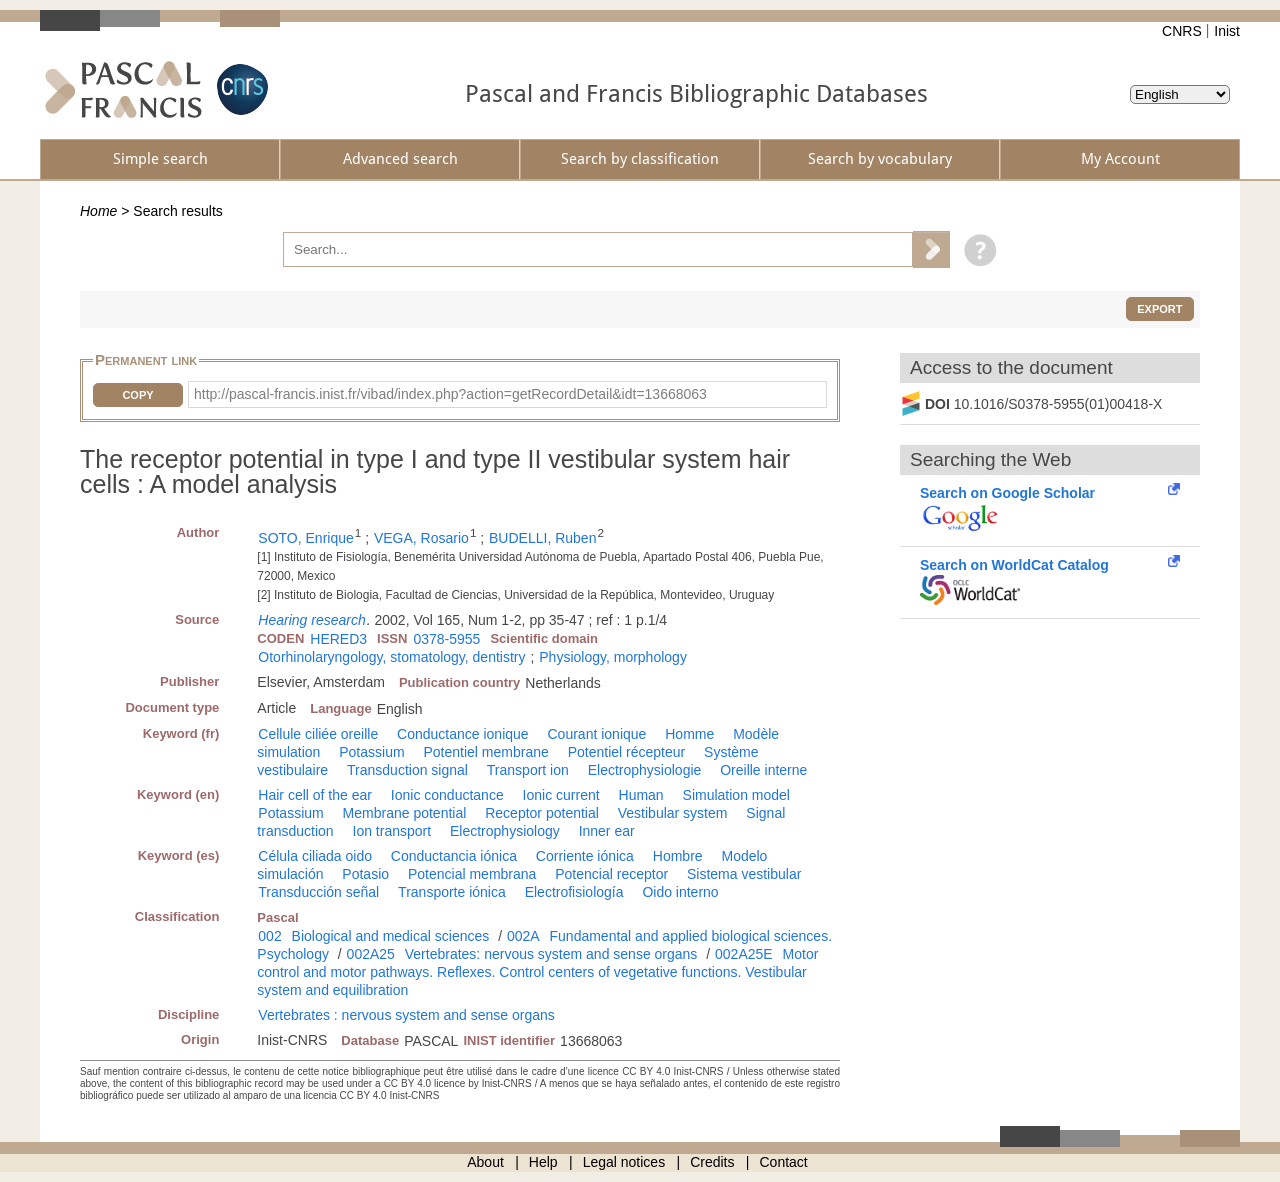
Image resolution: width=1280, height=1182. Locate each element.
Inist (1227, 31)
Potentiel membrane (486, 752)
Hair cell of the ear (315, 795)
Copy (137, 395)
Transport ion (528, 770)
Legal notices (624, 1162)
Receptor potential (542, 813)
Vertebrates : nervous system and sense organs (406, 1015)
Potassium (371, 752)
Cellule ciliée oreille (318, 734)
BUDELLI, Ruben (542, 538)
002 (269, 936)
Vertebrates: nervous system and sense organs (551, 954)
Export (1159, 309)
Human (641, 795)
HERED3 (338, 639)
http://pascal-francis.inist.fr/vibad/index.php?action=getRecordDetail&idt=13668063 (450, 394)
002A (523, 936)
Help (543, 1162)
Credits (712, 1162)
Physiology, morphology (613, 657)
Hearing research (311, 620)
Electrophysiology (505, 831)
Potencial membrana (472, 874)
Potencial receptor (611, 874)
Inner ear (607, 831)
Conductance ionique (463, 734)
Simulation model (736, 795)
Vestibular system (673, 813)
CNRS (1182, 31)
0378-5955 (446, 639)
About (485, 1162)
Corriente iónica (585, 856)
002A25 (371, 954)
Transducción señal (318, 892)
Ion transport (392, 831)
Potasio (365, 874)
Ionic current (561, 795)
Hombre (678, 856)
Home (98, 211)
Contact (784, 1162)
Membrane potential (405, 813)
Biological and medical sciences (391, 936)
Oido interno (680, 892)
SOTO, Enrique (305, 538)
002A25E (744, 954)
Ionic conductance (447, 795)
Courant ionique (597, 734)
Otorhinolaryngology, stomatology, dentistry (391, 657)
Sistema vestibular (744, 874)
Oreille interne (763, 770)
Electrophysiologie (645, 770)
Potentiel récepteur (627, 752)
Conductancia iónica (454, 856)
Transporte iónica (452, 892)
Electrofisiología (574, 892)
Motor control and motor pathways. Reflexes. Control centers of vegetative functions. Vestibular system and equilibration (537, 972)
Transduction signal (407, 770)
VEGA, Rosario (421, 538)
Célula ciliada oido (315, 856)
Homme (689, 734)
